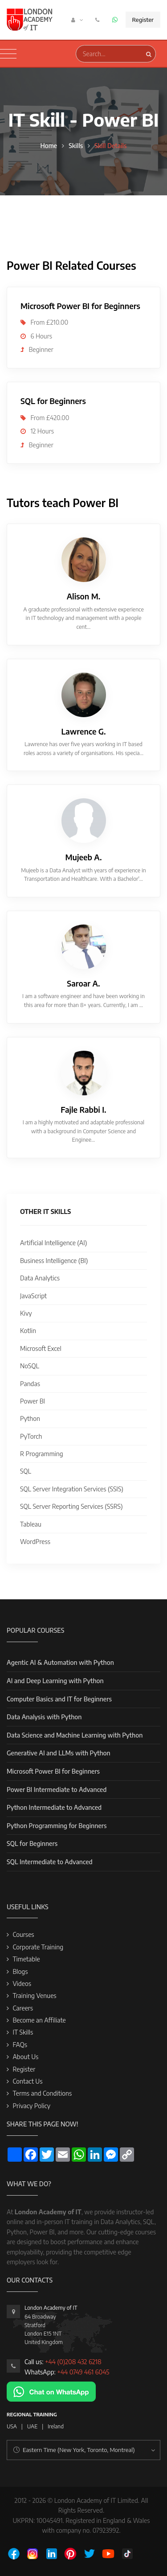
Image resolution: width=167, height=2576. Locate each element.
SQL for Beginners (32, 1843)
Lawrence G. (83, 731)
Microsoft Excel (40, 1348)
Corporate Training (37, 1947)
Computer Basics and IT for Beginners (59, 1699)
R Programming (41, 1453)
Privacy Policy (31, 2106)
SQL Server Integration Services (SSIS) (71, 1489)
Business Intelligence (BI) (54, 1260)
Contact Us (27, 2081)
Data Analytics (40, 1278)
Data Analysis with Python (44, 1717)
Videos (21, 1983)
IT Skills (22, 2032)
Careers (22, 2008)
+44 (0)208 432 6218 (73, 2361)
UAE (32, 2426)
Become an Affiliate (38, 2020)
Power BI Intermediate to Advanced (56, 1789)
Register (143, 19)
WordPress (35, 1541)
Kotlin (28, 1330)
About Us (25, 2056)
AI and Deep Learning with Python (55, 1680)
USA (12, 2426)
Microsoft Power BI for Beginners (53, 1771)
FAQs (19, 2044)
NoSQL (29, 1366)
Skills (76, 145)
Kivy (26, 1313)
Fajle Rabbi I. (83, 1110)
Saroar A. (83, 983)
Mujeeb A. (83, 857)
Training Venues (34, 1995)
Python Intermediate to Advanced (54, 1807)
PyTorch (31, 1436)
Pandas (30, 1383)
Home (48, 145)
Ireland (56, 2426)
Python (30, 1418)
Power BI (32, 1401)
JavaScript (33, 1296)
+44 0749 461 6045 (83, 2372)
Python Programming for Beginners (56, 1825)
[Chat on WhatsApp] (51, 2390)
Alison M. (84, 596)
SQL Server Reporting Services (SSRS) (71, 1506)
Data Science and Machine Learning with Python (75, 1735)
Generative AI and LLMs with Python (58, 1753)
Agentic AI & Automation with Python (60, 1662)
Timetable (26, 1959)
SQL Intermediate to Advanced (50, 1862)
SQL (25, 1471)
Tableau (30, 1524)
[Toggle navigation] (8, 54)
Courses (23, 1934)
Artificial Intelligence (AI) (53, 1243)
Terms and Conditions (42, 2093)
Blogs (20, 1971)
